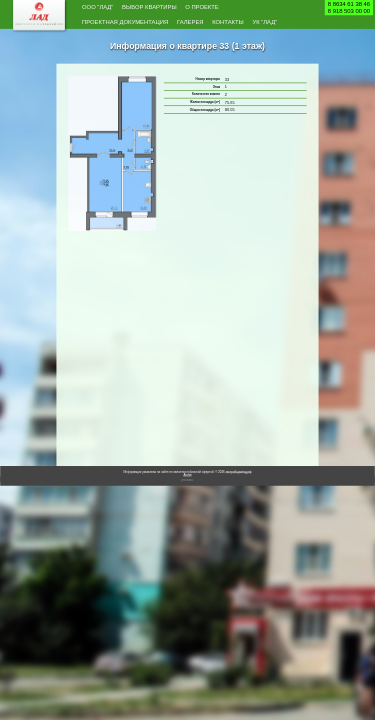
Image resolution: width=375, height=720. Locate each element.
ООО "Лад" (105, 9)
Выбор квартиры (179, 9)
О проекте (253, 9)
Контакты (105, 45)
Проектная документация (146, 27)
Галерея (240, 27)
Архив (187, 499)
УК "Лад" (156, 45)
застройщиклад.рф (239, 496)
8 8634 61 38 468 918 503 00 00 (349, 7)
